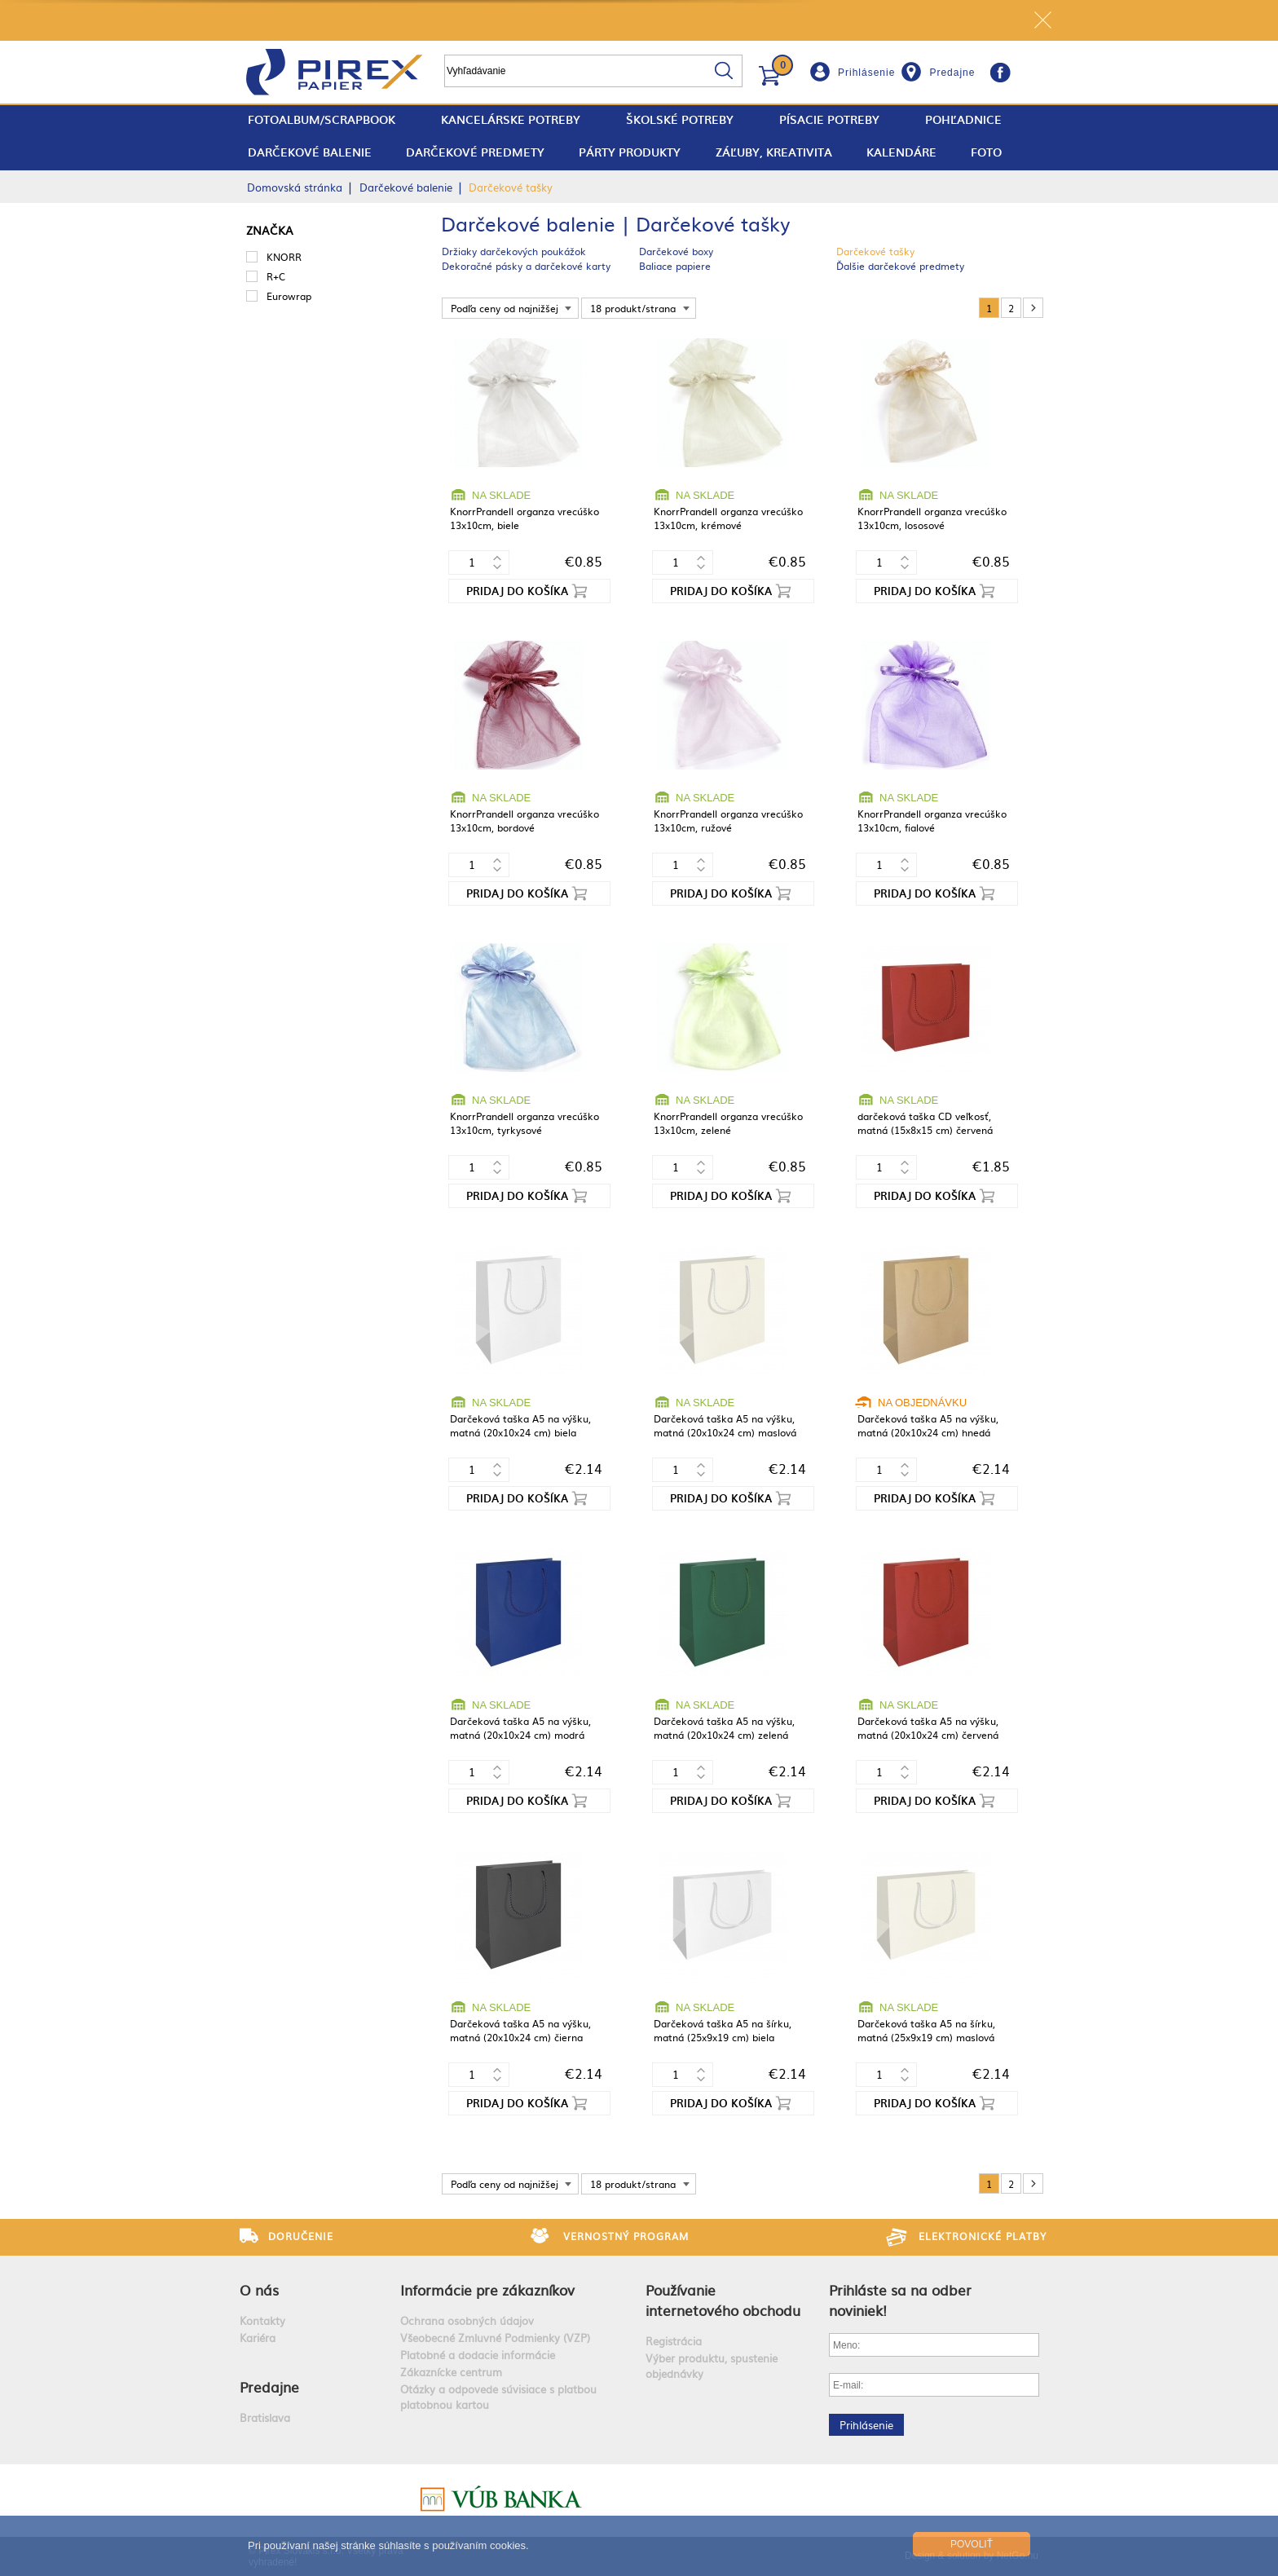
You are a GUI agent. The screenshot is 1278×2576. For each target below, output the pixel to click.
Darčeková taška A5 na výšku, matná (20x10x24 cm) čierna (520, 2030)
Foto (986, 152)
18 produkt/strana (633, 308)
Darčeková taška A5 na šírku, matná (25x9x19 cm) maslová (926, 2030)
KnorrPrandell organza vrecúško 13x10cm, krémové (728, 518)
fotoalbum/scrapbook (321, 119)
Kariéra (257, 2337)
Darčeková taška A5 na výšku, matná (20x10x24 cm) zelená (724, 1728)
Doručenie (300, 2236)
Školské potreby (680, 119)
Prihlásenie (866, 72)
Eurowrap (289, 296)
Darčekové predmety (475, 152)
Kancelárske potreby (510, 119)
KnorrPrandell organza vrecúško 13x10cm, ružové (728, 820)
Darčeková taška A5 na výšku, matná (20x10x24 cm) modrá (520, 1728)
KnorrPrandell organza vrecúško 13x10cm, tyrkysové (524, 1123)
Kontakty (262, 2320)
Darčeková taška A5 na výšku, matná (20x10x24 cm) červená (927, 1728)
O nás (259, 2289)
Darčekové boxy (676, 251)
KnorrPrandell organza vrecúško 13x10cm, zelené (728, 1123)
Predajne (952, 72)
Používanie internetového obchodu (723, 2299)
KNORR (284, 256)
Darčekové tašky (875, 251)
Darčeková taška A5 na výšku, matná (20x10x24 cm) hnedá (927, 1425)
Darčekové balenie (310, 152)
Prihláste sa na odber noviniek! (900, 2299)
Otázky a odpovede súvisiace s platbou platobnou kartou (498, 2396)
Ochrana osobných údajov (467, 2320)
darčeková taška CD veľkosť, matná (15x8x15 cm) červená (925, 1123)
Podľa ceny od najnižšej (504, 308)
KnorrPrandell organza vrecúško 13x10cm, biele (524, 518)
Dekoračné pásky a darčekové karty (526, 265)
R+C (276, 276)
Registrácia (674, 2341)
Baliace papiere (675, 265)
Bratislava (265, 2417)
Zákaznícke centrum (451, 2372)
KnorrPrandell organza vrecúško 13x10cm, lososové (932, 518)
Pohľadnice (963, 119)
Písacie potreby (829, 119)
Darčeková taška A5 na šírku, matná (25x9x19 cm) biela (722, 2030)
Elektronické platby (983, 2236)
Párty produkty (630, 152)
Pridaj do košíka (517, 590)
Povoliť (971, 2544)
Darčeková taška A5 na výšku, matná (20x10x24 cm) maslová (725, 1425)
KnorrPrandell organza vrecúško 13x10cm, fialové (932, 820)
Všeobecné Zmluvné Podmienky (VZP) (495, 2337)
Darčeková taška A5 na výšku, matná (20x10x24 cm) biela (520, 1425)
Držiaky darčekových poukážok (514, 251)
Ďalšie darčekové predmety (900, 265)
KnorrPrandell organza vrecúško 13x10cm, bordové (524, 820)
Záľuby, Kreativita (774, 152)
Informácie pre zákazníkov (487, 2289)
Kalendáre (901, 152)
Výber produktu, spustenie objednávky (712, 2365)
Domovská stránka (294, 187)
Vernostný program (626, 2236)
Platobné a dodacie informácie (477, 2354)
